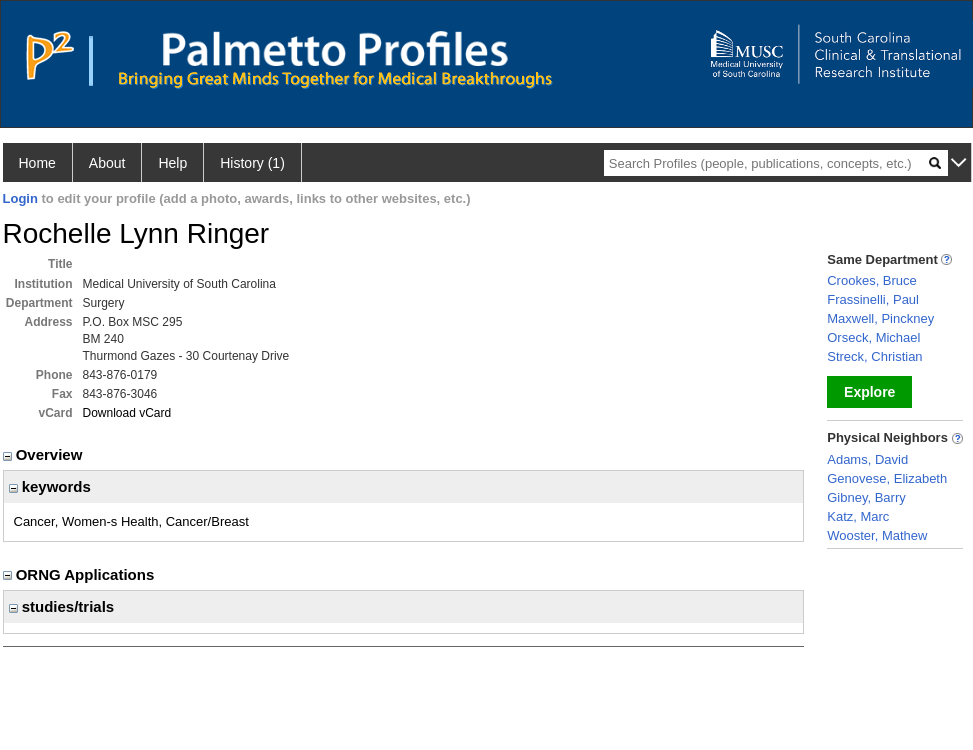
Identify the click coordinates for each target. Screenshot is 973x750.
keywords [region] (50, 486)
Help (172, 163)
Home (37, 163)
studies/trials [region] (62, 606)
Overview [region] (45, 454)
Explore (869, 392)
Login (20, 198)
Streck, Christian (874, 356)
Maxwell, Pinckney (880, 318)
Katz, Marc (858, 516)
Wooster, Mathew (877, 535)
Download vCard (127, 413)
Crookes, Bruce (872, 280)
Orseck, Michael (873, 337)
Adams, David (867, 459)
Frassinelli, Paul (873, 299)
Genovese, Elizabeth (887, 478)
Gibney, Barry (866, 497)
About (107, 163)
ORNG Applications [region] (81, 574)
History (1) (252, 163)
